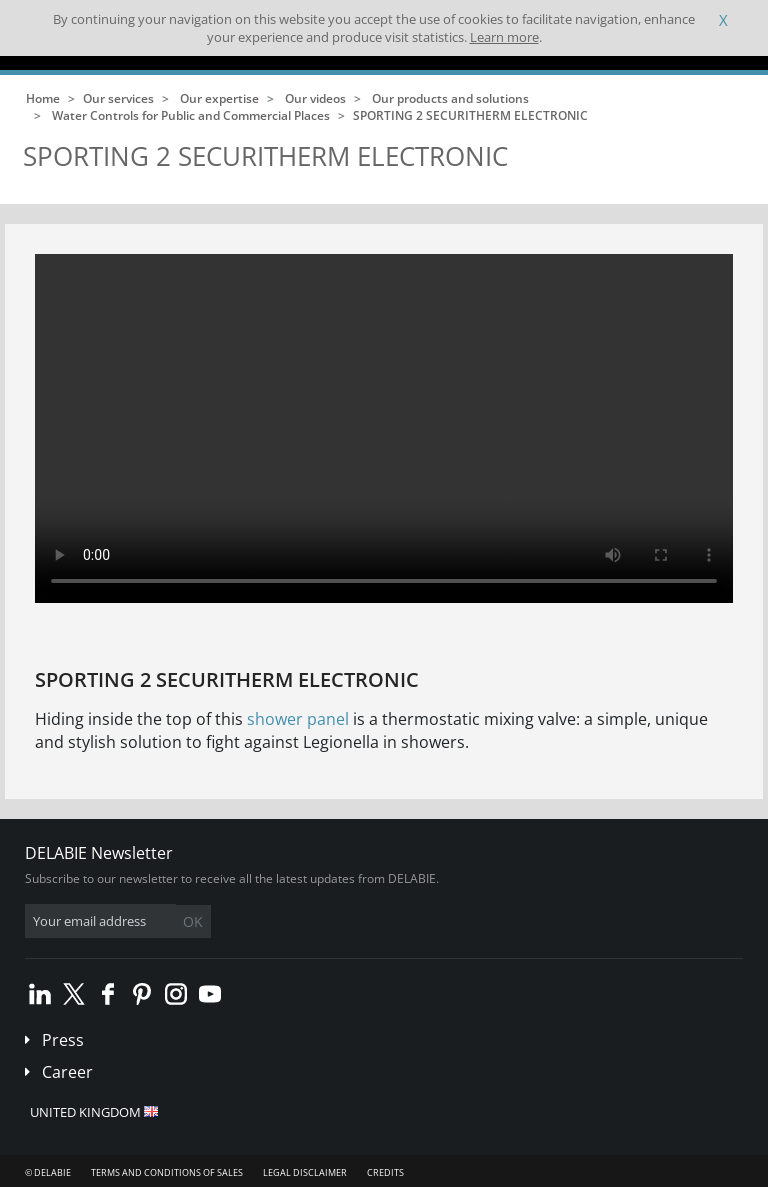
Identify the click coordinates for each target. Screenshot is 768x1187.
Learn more (504, 37)
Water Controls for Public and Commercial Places (191, 115)
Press (63, 1040)
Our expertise (219, 98)
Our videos (315, 98)
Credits (385, 1172)
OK (193, 921)
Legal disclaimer (305, 1172)
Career (67, 1072)
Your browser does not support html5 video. (384, 428)
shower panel (298, 719)
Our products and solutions (450, 98)
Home (43, 98)
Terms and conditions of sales (167, 1172)
